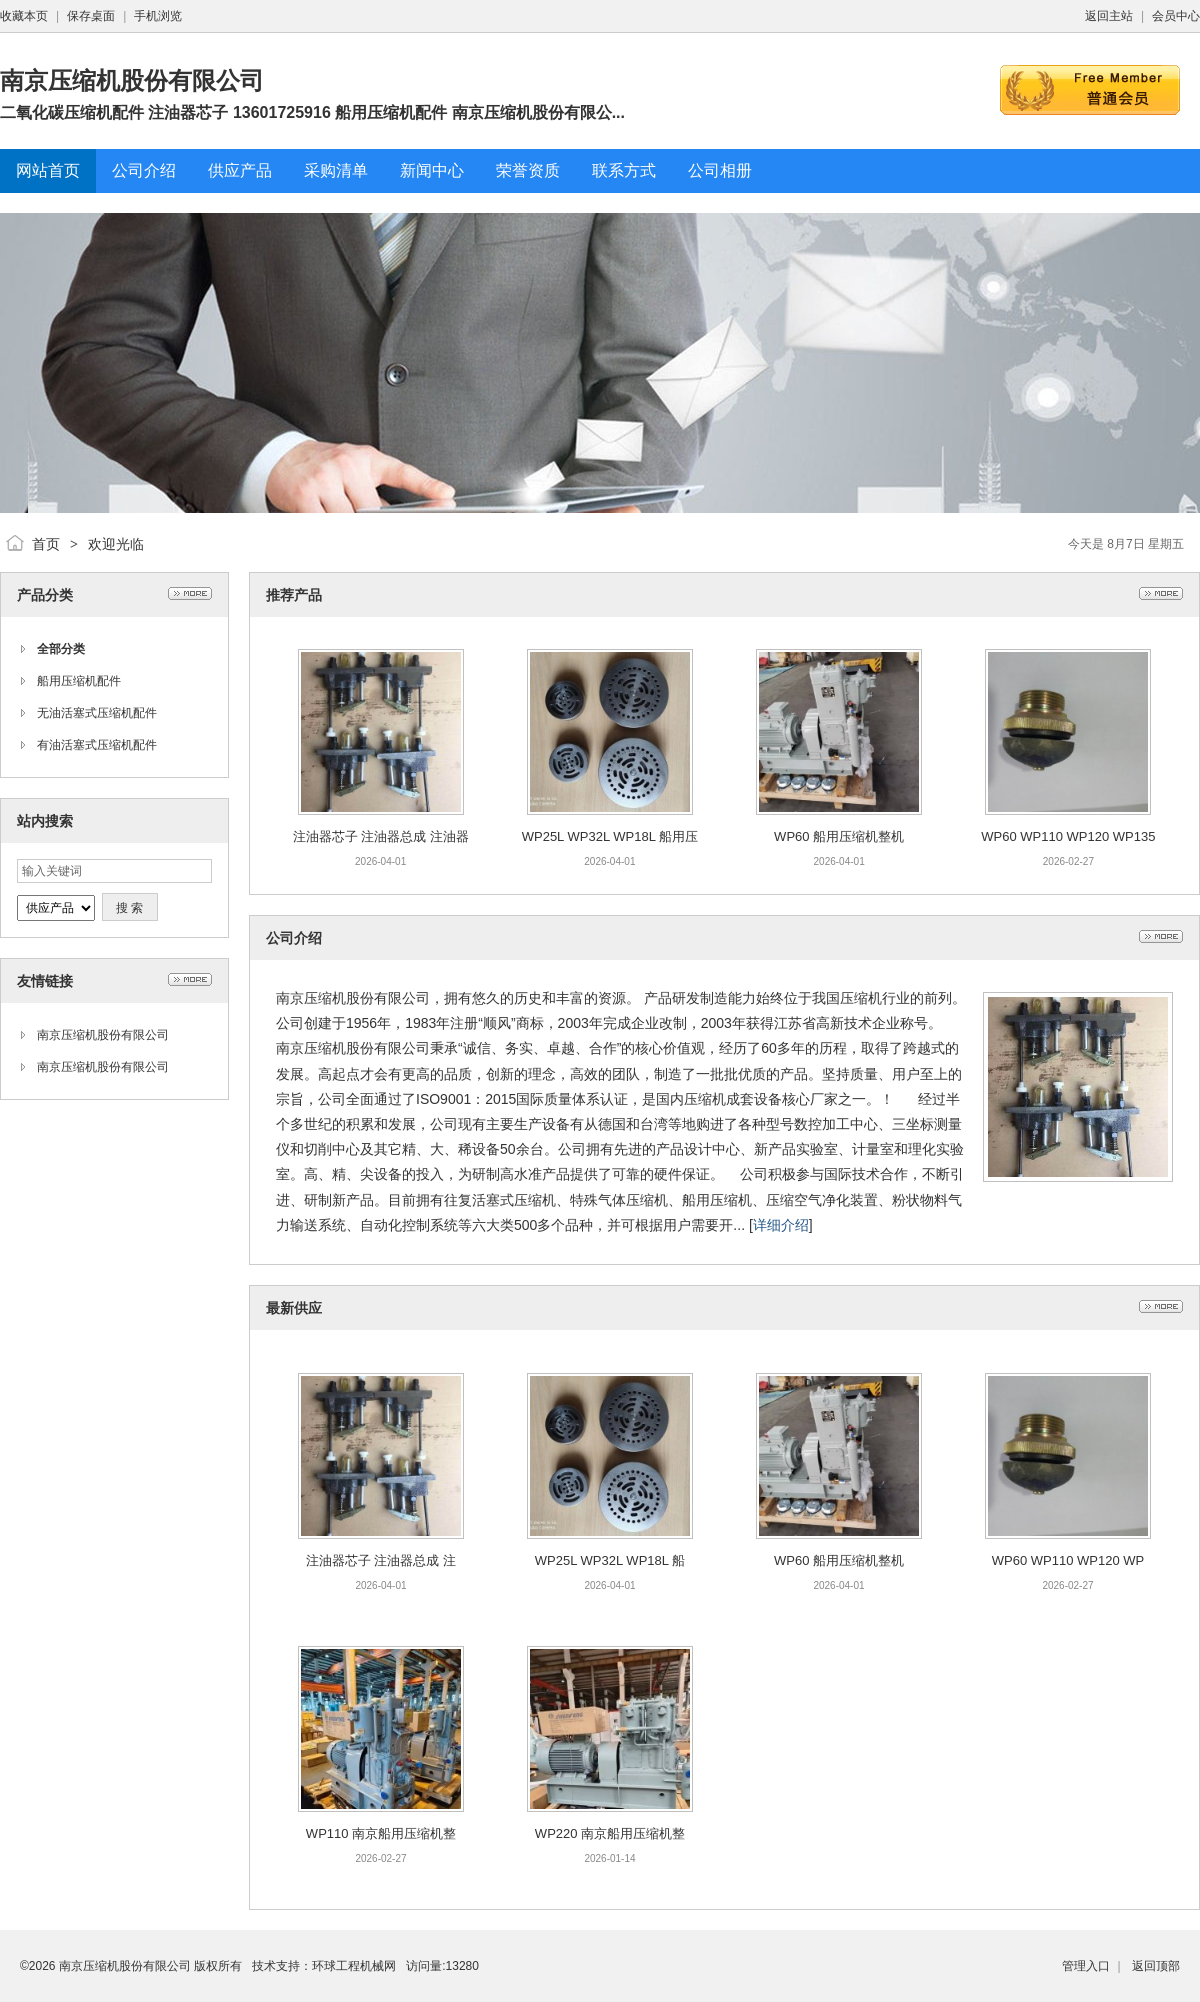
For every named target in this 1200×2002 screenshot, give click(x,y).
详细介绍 (781, 1225)
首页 (46, 544)
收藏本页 (24, 16)
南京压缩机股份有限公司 (103, 1035)
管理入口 (1086, 1966)
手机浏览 (158, 16)
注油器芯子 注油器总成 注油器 (381, 836)
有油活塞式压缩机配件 (97, 745)
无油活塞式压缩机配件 (97, 713)
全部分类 (61, 649)
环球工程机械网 (354, 1966)
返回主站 (1109, 16)
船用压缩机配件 (79, 681)
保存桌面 (91, 16)
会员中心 (1176, 16)
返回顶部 (1156, 1966)
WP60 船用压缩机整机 (839, 836)
